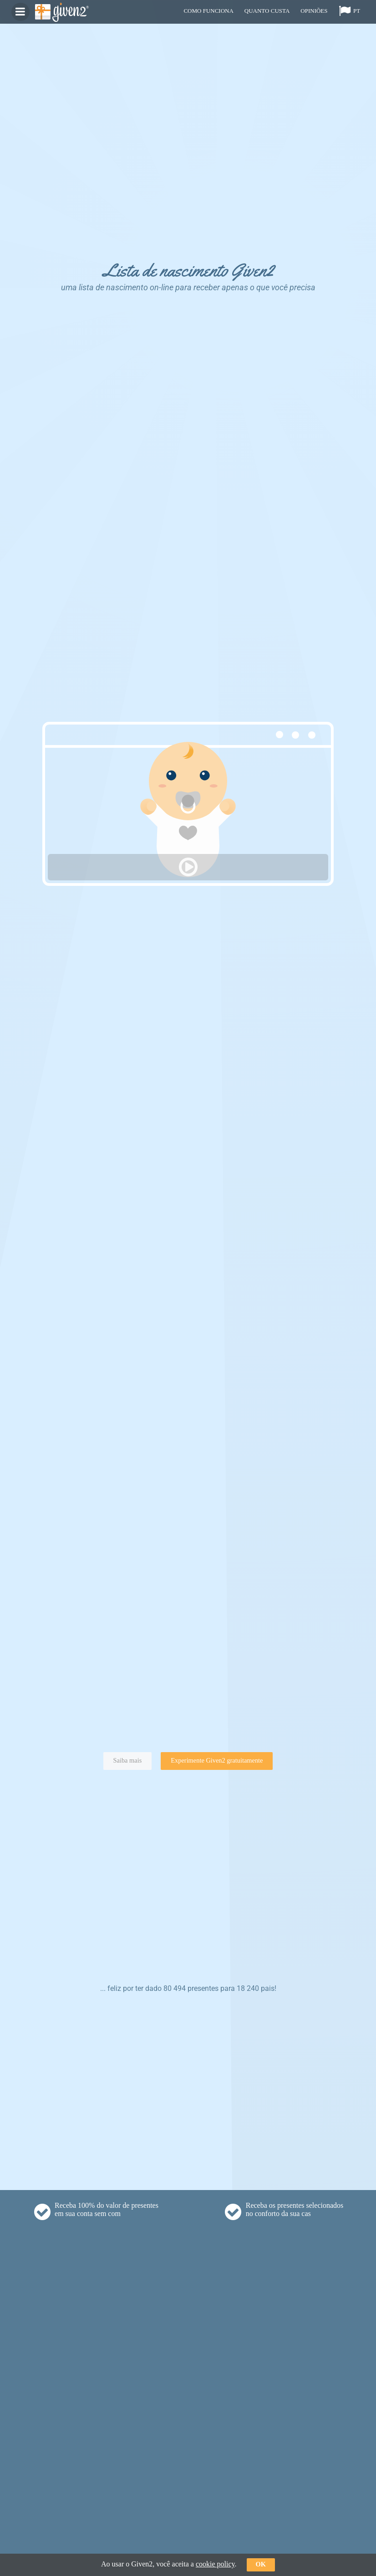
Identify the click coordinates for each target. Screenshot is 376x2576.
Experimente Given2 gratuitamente (217, 1760)
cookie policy (215, 2564)
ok (261, 2564)
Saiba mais (127, 1760)
